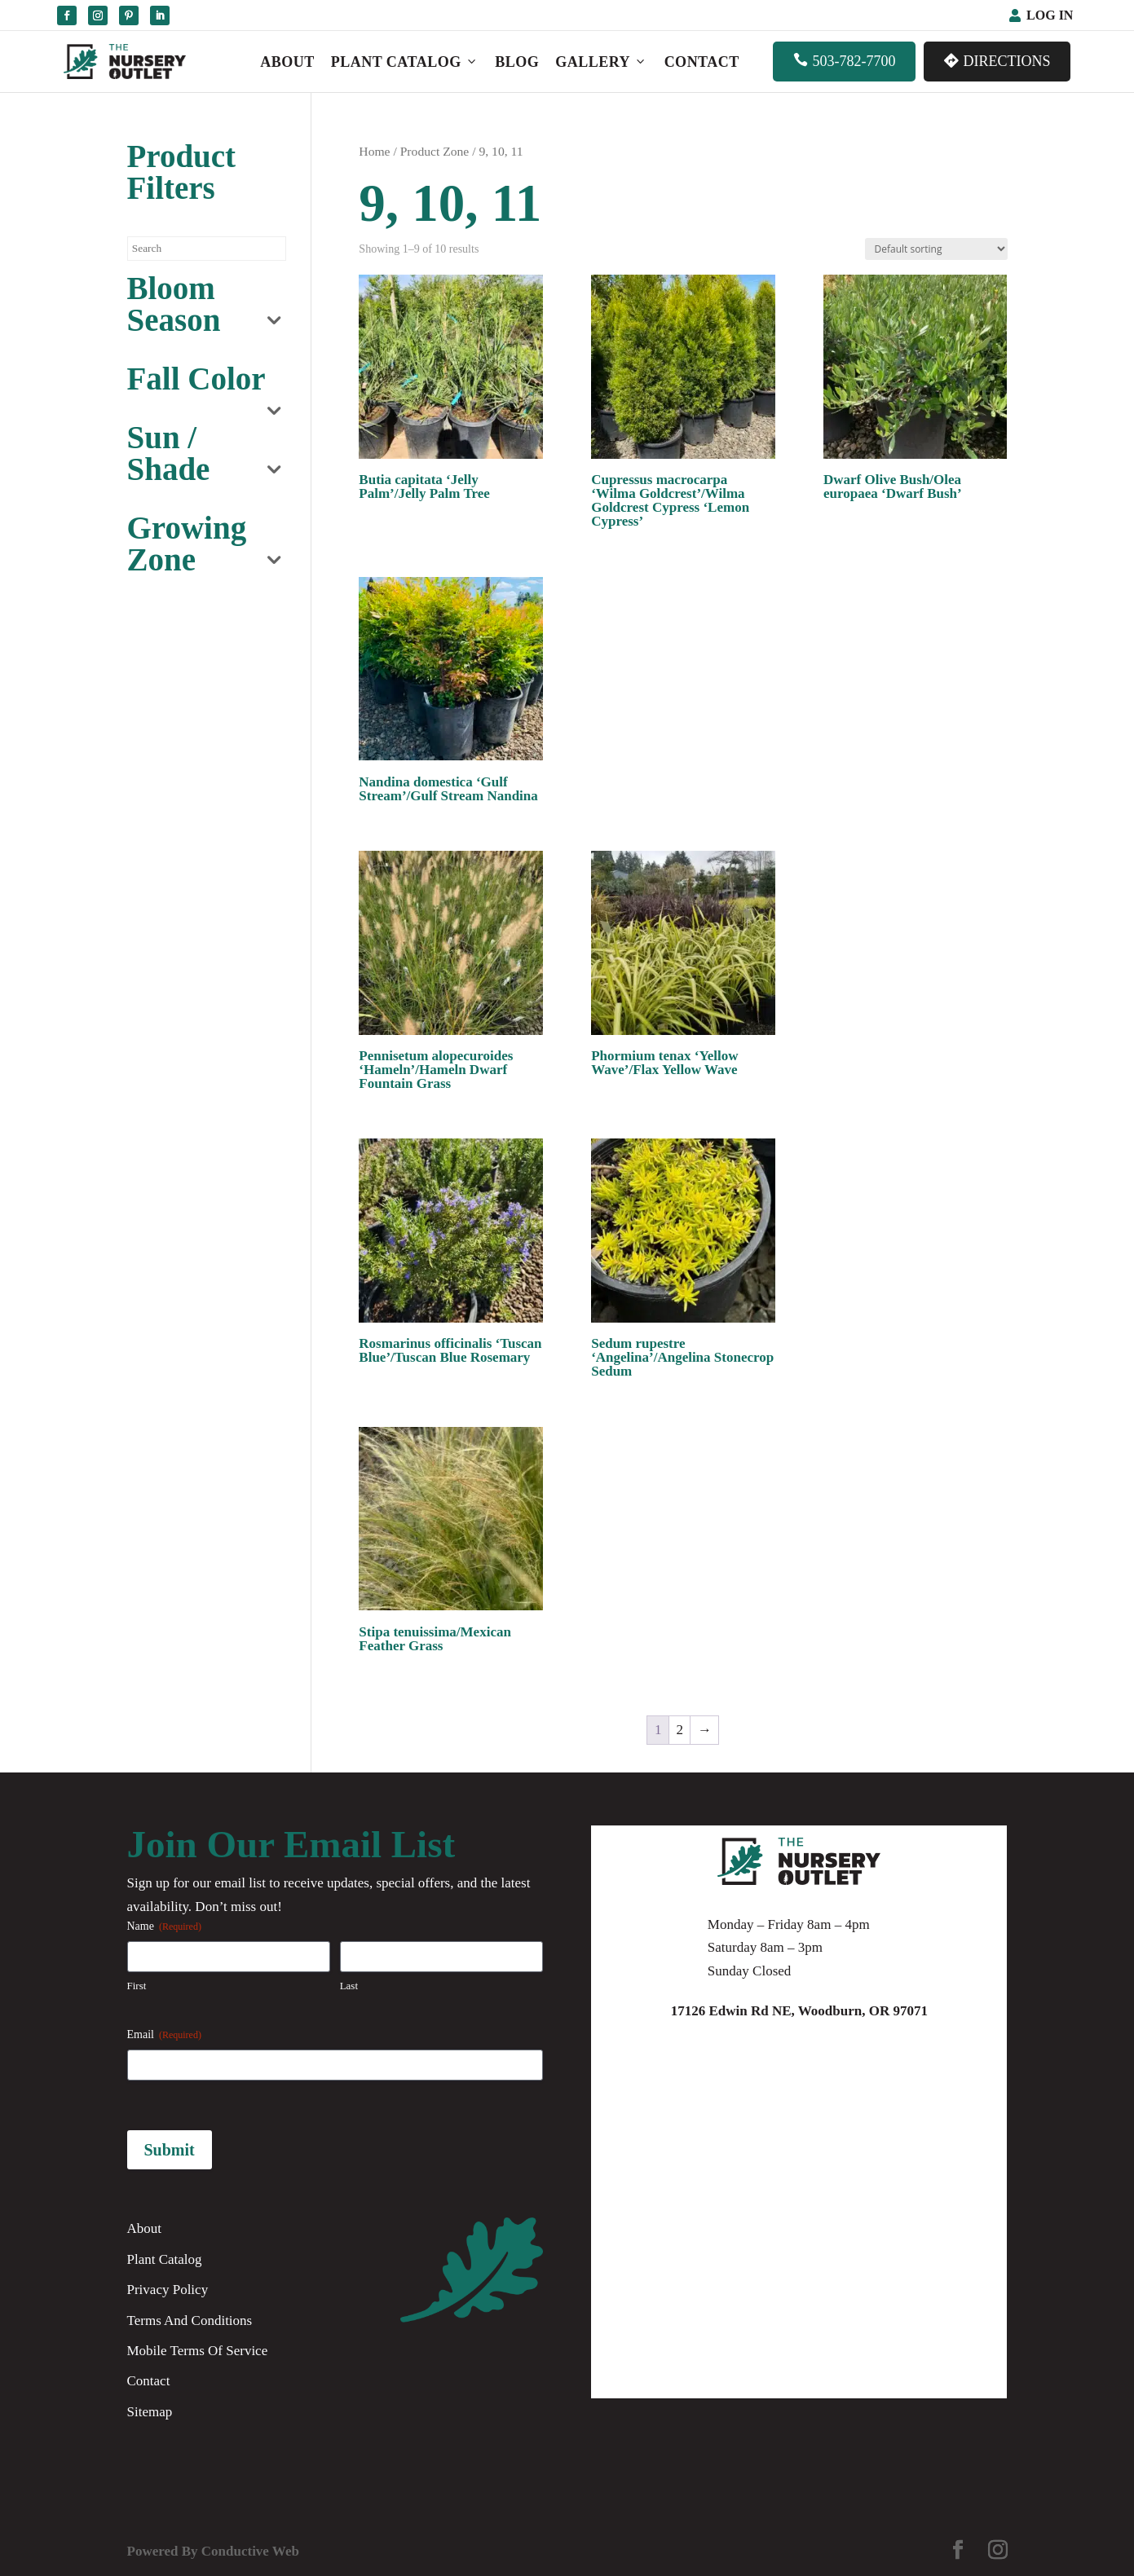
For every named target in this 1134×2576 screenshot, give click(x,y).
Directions (997, 61)
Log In (1049, 15)
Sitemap (150, 2412)
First (137, 1985)
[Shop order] (936, 249)
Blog (517, 62)
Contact (701, 62)
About (287, 62)
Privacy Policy (168, 2289)
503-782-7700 (844, 60)
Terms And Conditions (190, 2320)
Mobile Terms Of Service (197, 2350)
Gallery (601, 62)
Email (164, 2035)
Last (349, 1985)
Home (374, 151)
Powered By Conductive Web (213, 2551)
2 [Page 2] (679, 1729)
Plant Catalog (405, 62)
